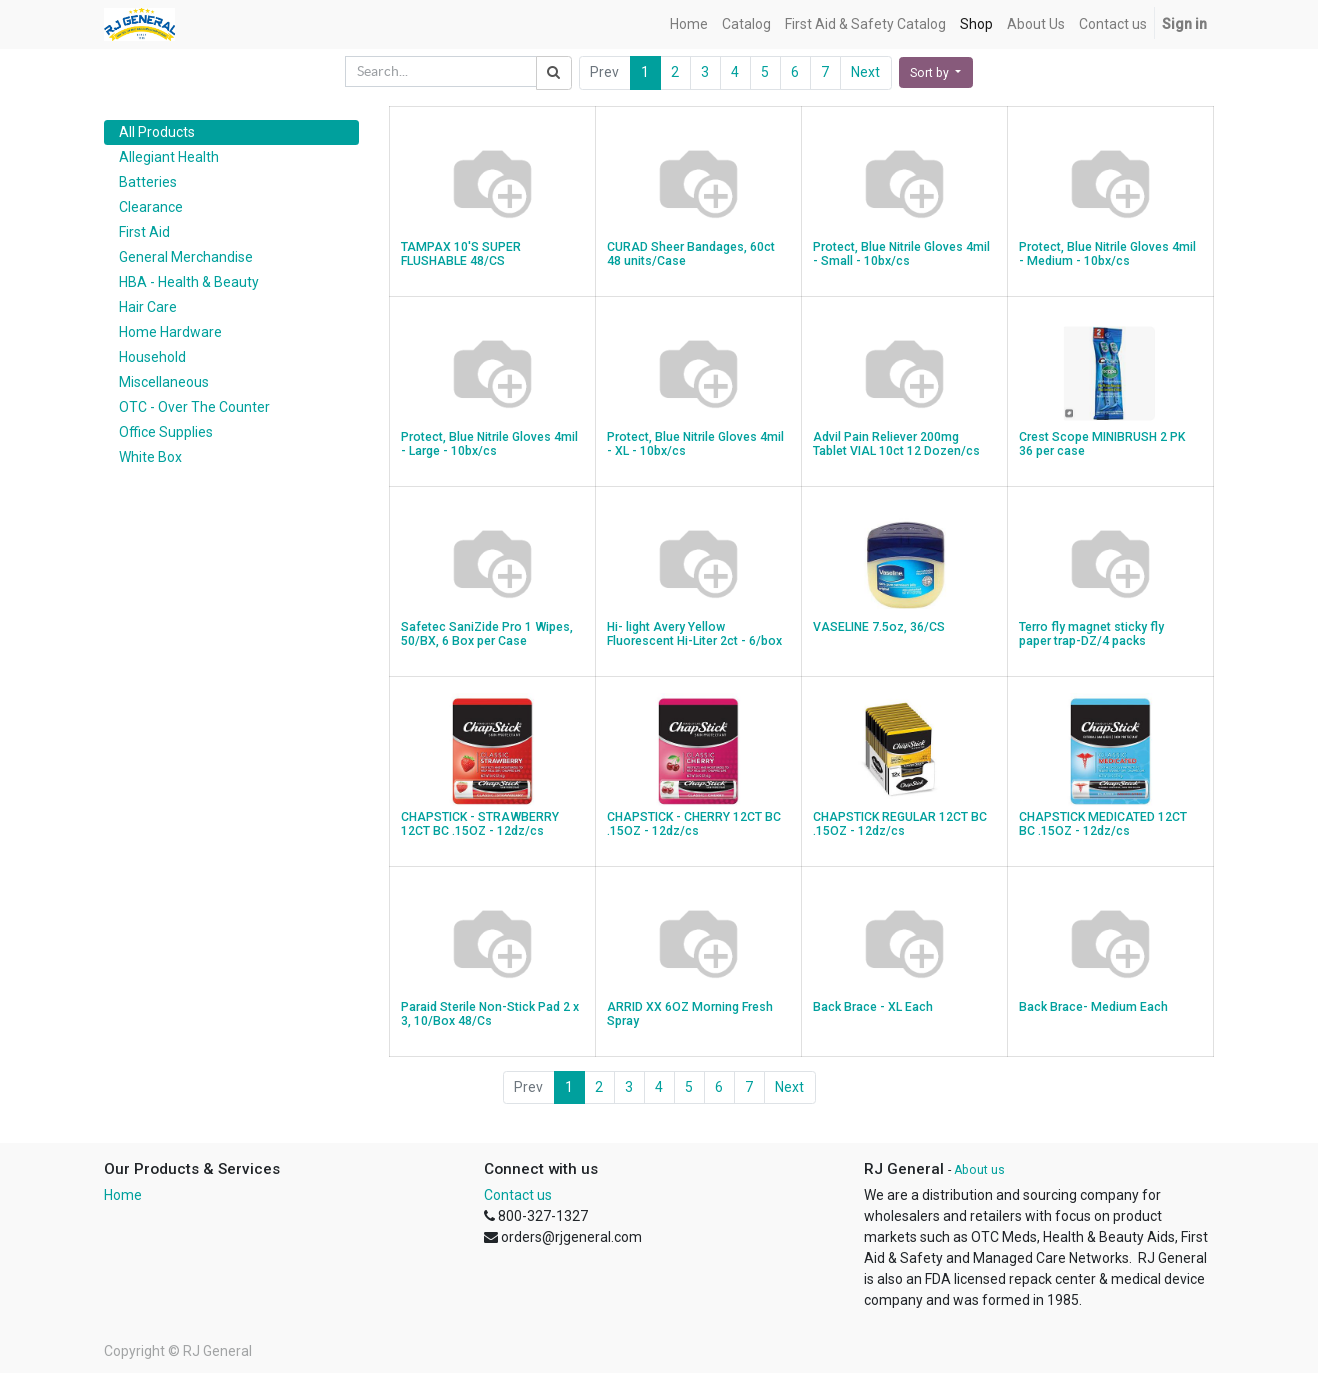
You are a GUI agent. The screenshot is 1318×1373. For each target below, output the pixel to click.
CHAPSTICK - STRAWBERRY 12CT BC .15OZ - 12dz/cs (480, 824)
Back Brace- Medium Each (1093, 1007)
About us (979, 1170)
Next (865, 72)
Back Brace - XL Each (873, 1007)
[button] (936, 72)
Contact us (518, 1195)
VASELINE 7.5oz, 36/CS (879, 627)
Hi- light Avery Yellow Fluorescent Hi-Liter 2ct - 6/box (694, 634)
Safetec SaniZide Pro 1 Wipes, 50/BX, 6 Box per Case (487, 634)
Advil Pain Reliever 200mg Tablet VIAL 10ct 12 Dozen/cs (896, 444)
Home (123, 1195)
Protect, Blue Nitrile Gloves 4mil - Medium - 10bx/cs (1107, 254)
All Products (157, 132)
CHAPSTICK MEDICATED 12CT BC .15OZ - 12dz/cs (1103, 824)
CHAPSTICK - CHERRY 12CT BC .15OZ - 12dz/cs (694, 824)
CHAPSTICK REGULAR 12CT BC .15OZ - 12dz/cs (900, 824)
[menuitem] (689, 24)
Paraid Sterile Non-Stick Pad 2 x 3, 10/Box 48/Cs (490, 1014)
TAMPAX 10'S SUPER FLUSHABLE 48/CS (461, 254)
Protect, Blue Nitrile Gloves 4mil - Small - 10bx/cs (901, 254)
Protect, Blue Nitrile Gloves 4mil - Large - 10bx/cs (489, 444)
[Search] (554, 73)
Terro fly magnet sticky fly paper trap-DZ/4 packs (1091, 634)
